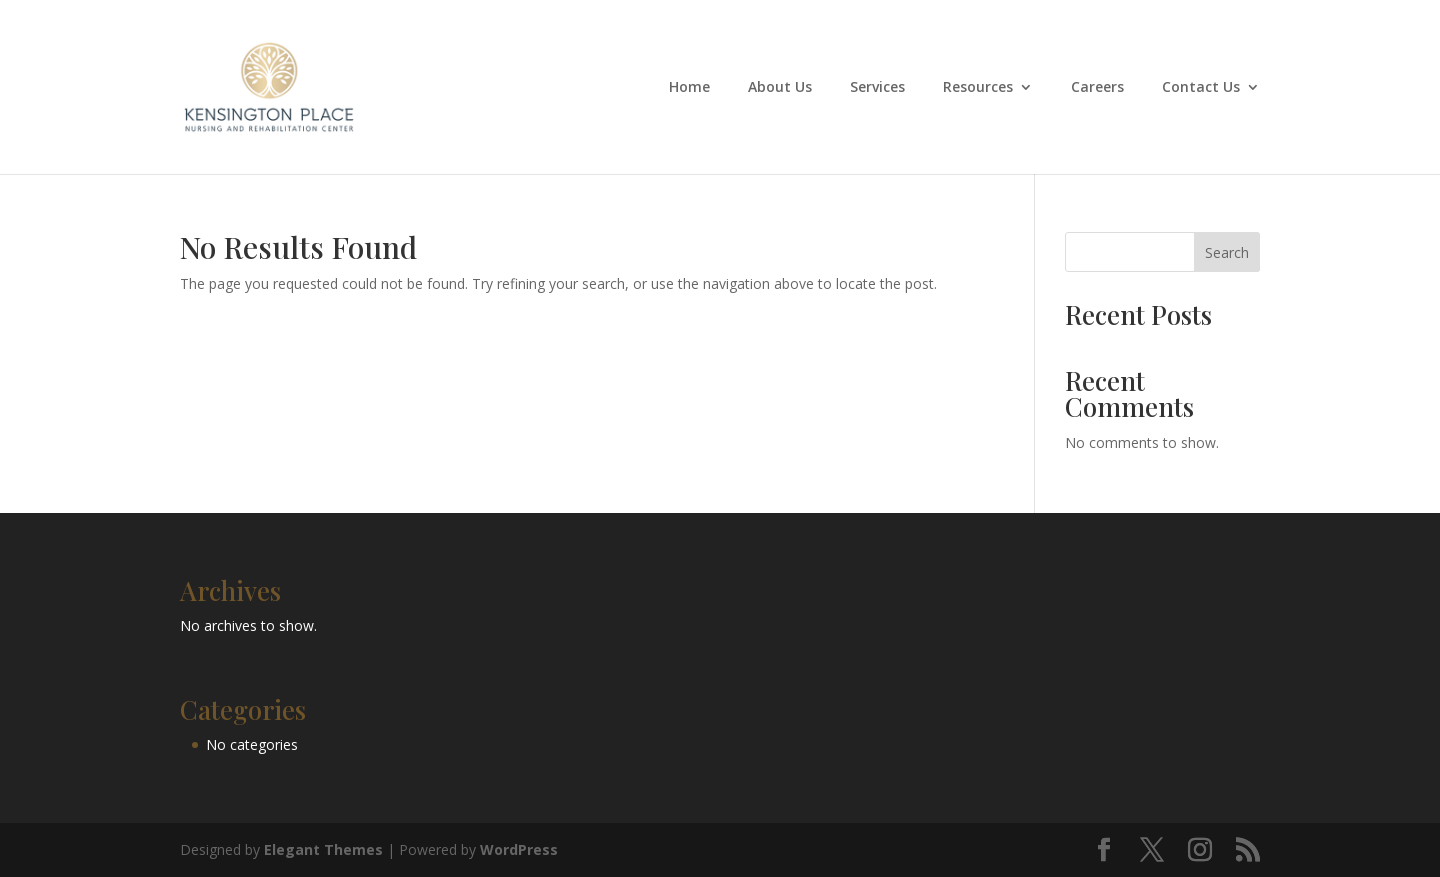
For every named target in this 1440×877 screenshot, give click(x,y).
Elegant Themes (323, 849)
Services (877, 88)
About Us (780, 88)
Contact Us (1201, 88)
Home (689, 88)
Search (1227, 252)
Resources (978, 88)
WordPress (519, 849)
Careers (1097, 88)
